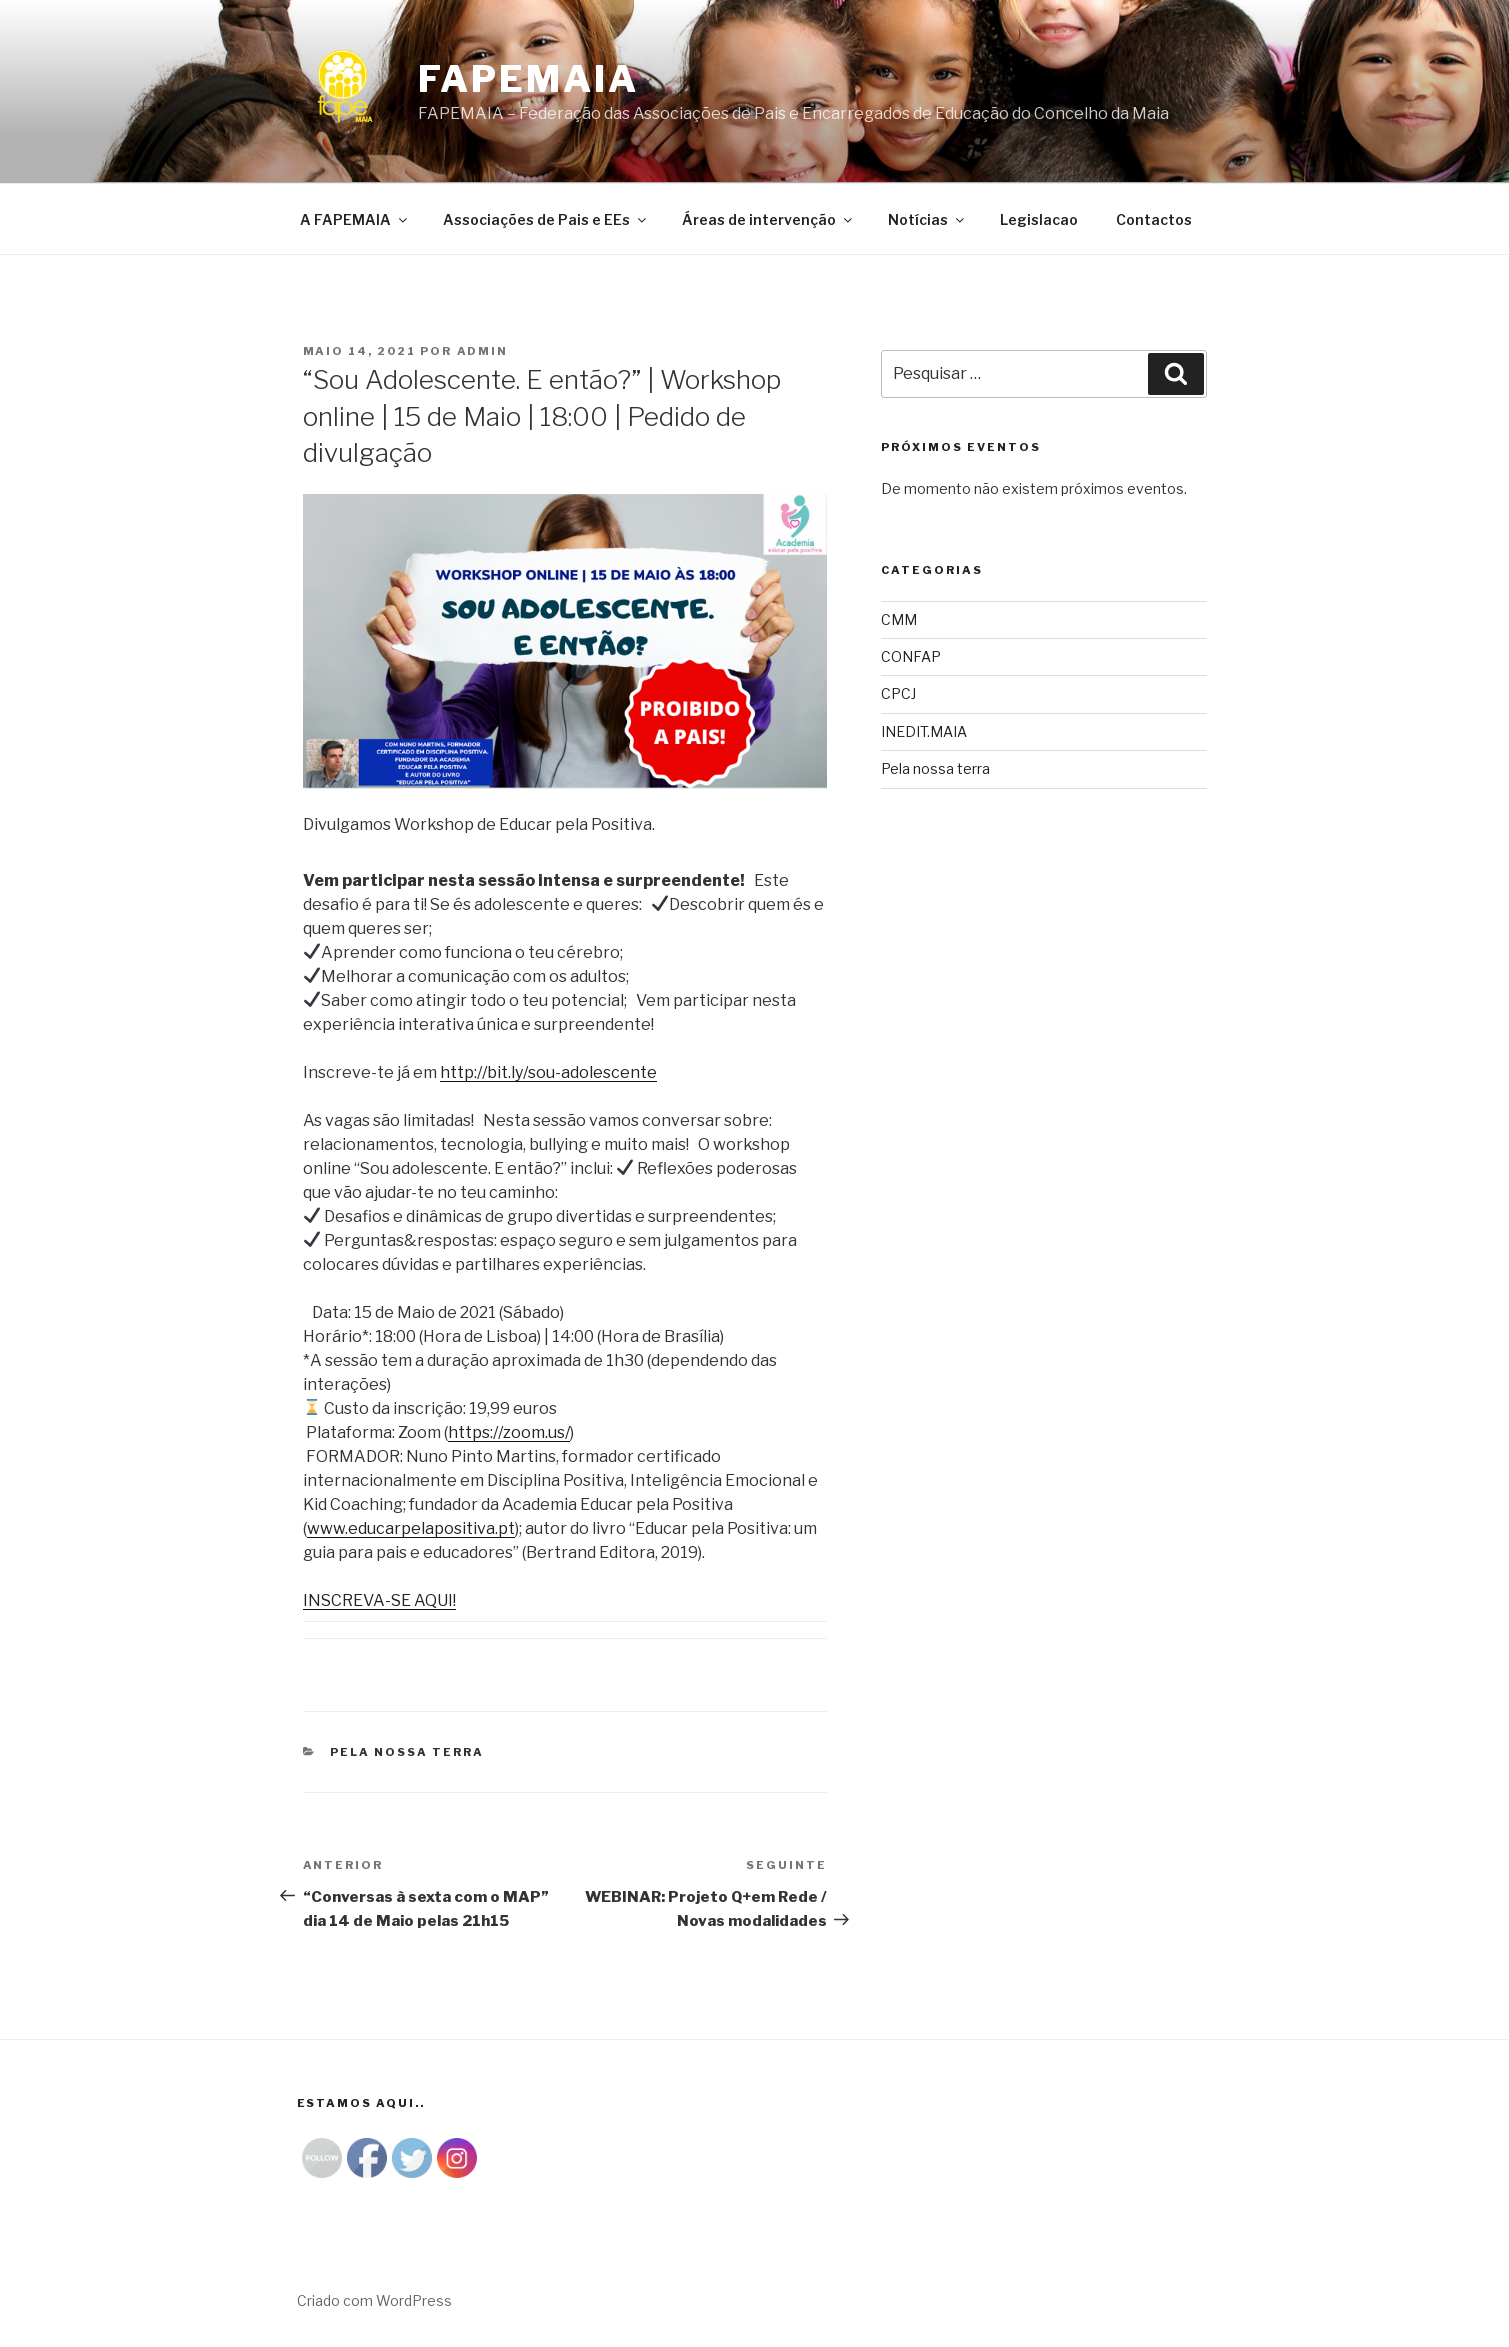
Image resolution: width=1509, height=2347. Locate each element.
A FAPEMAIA (355, 219)
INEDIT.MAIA (924, 731)
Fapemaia (528, 79)
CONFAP (911, 656)
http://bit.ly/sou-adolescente (548, 1072)
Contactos (1154, 219)
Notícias (927, 219)
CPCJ (898, 693)
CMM (899, 619)
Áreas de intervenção (768, 219)
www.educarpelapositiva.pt (411, 1528)
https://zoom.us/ (509, 1432)
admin (483, 351)
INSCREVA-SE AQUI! (379, 1600)
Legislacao (1039, 219)
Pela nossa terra (407, 1752)
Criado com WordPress (374, 2300)
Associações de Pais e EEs (546, 219)
